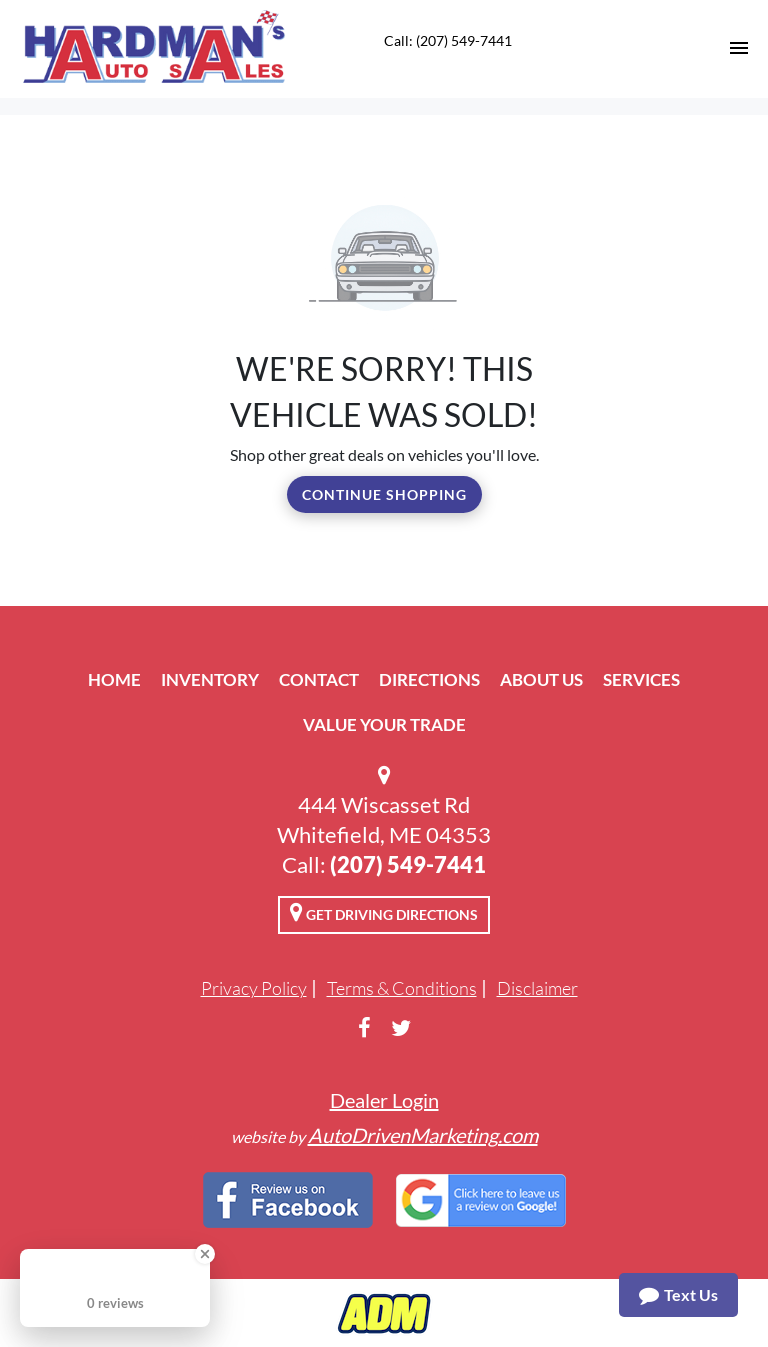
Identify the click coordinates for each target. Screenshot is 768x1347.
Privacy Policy (254, 988)
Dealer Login (384, 1100)
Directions (429, 679)
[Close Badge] (205, 1254)
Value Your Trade (384, 724)
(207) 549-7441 (408, 864)
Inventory (210, 679)
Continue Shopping (384, 494)
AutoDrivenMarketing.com (423, 1135)
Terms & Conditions (402, 988)
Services (641, 679)
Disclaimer (537, 988)
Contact (319, 679)
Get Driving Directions (384, 912)
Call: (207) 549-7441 (448, 40)
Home (114, 679)
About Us (541, 679)
